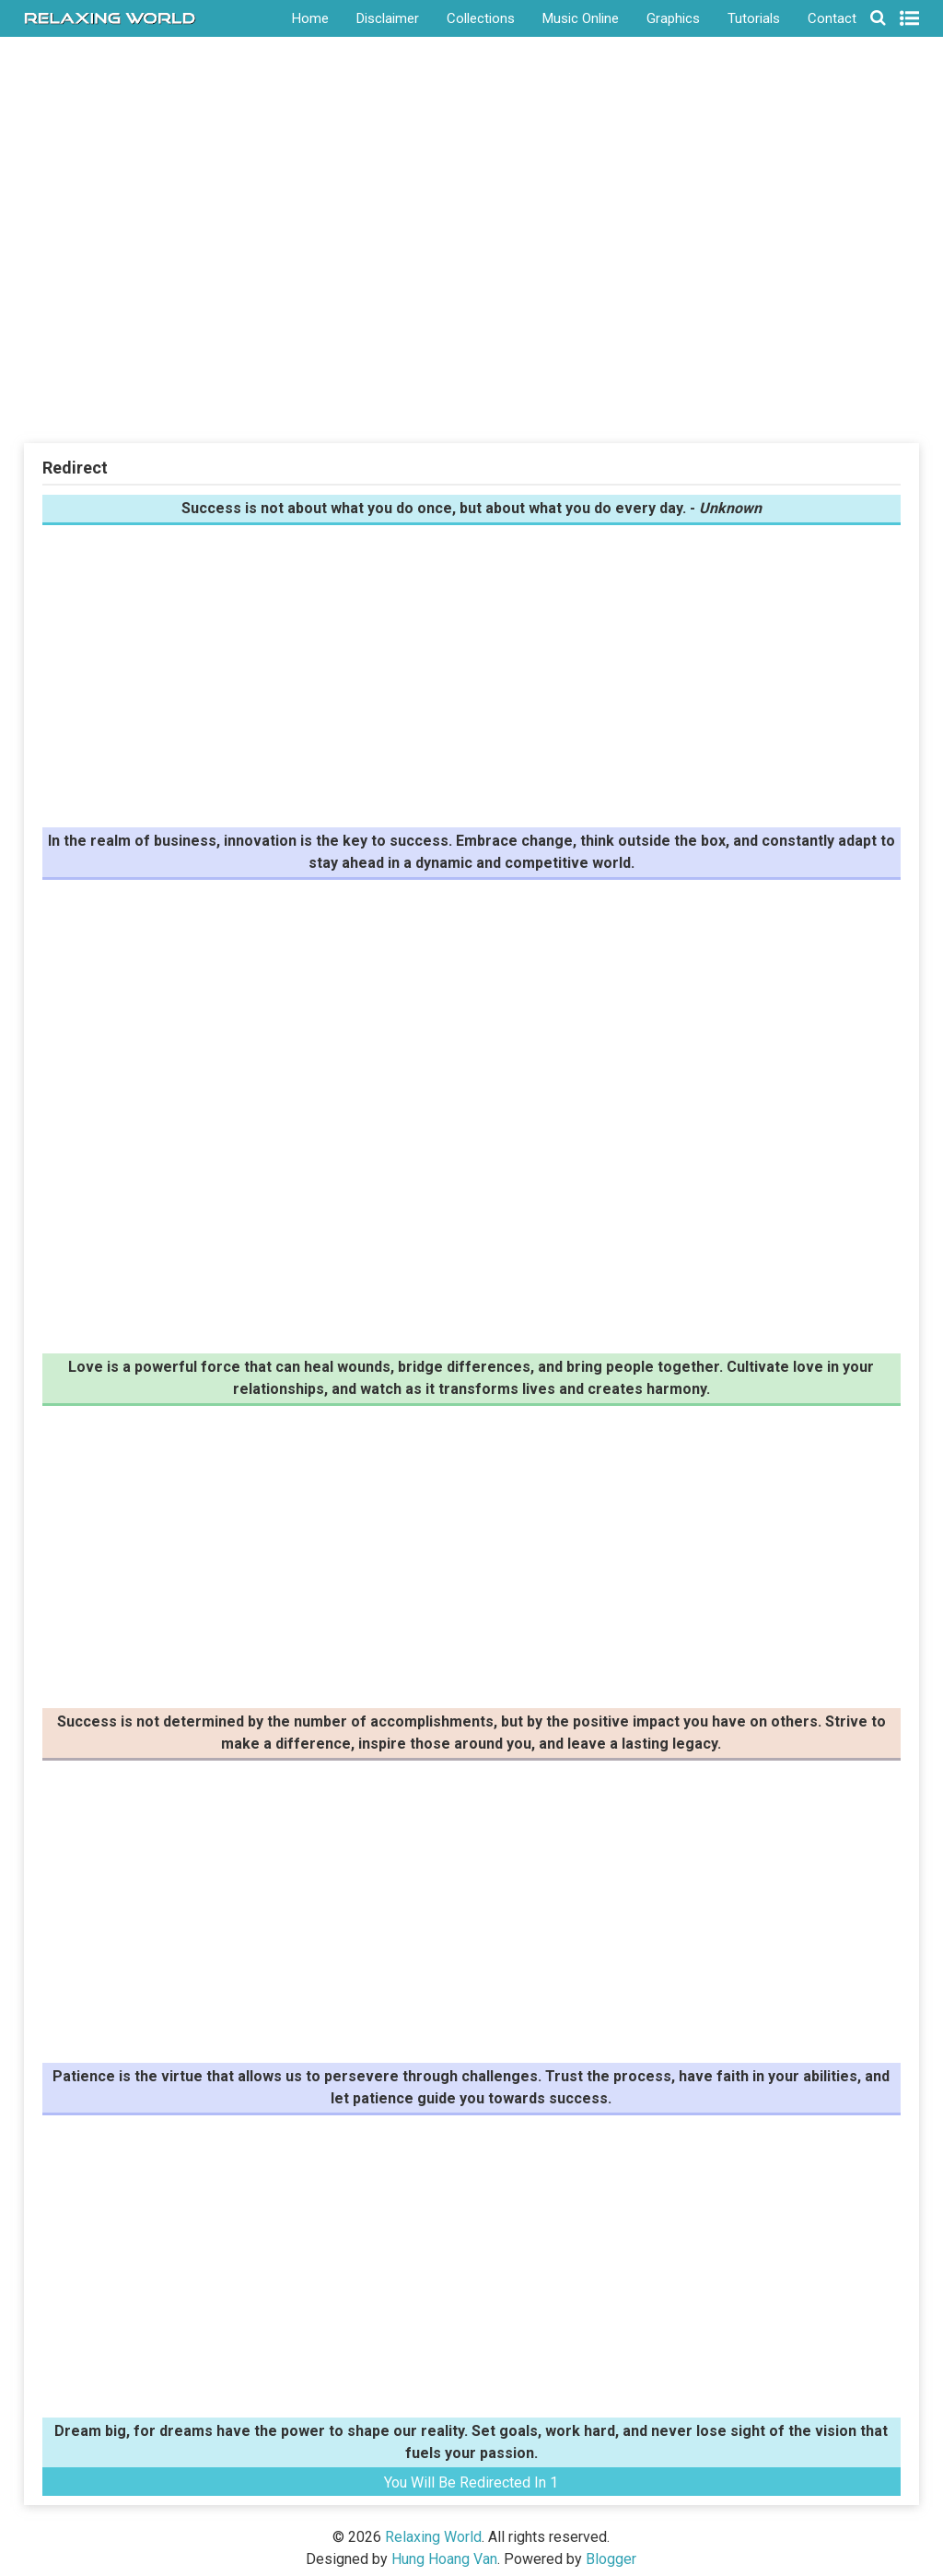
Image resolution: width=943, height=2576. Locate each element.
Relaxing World (433, 2537)
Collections (481, 18)
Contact (832, 18)
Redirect (75, 467)
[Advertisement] (472, 303)
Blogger (611, 2559)
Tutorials (754, 18)
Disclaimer (387, 18)
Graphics (673, 18)
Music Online (580, 18)
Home (310, 18)
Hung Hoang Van (444, 2559)
